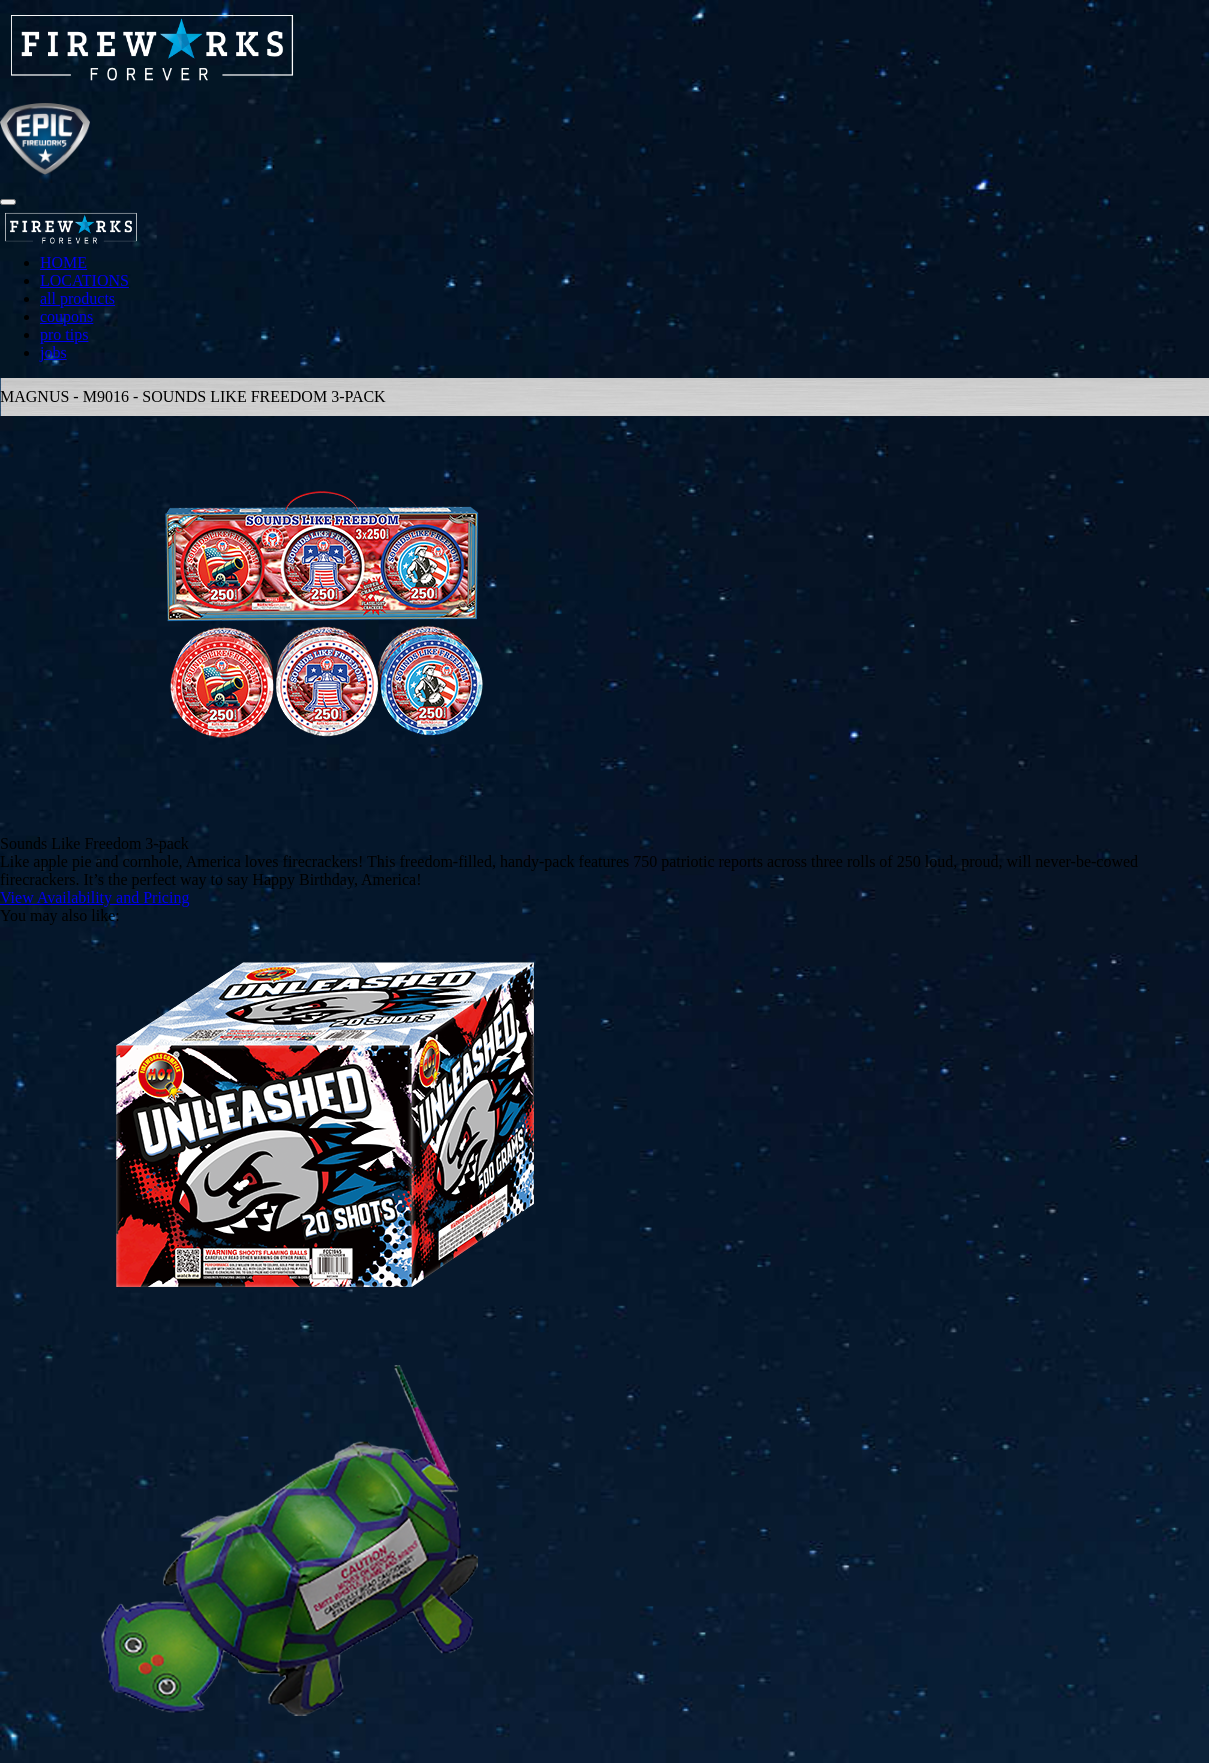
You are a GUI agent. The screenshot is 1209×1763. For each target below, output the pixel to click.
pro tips (64, 334)
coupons (66, 316)
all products (77, 298)
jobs (53, 352)
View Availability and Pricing (94, 897)
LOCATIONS (84, 280)
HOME (63, 262)
